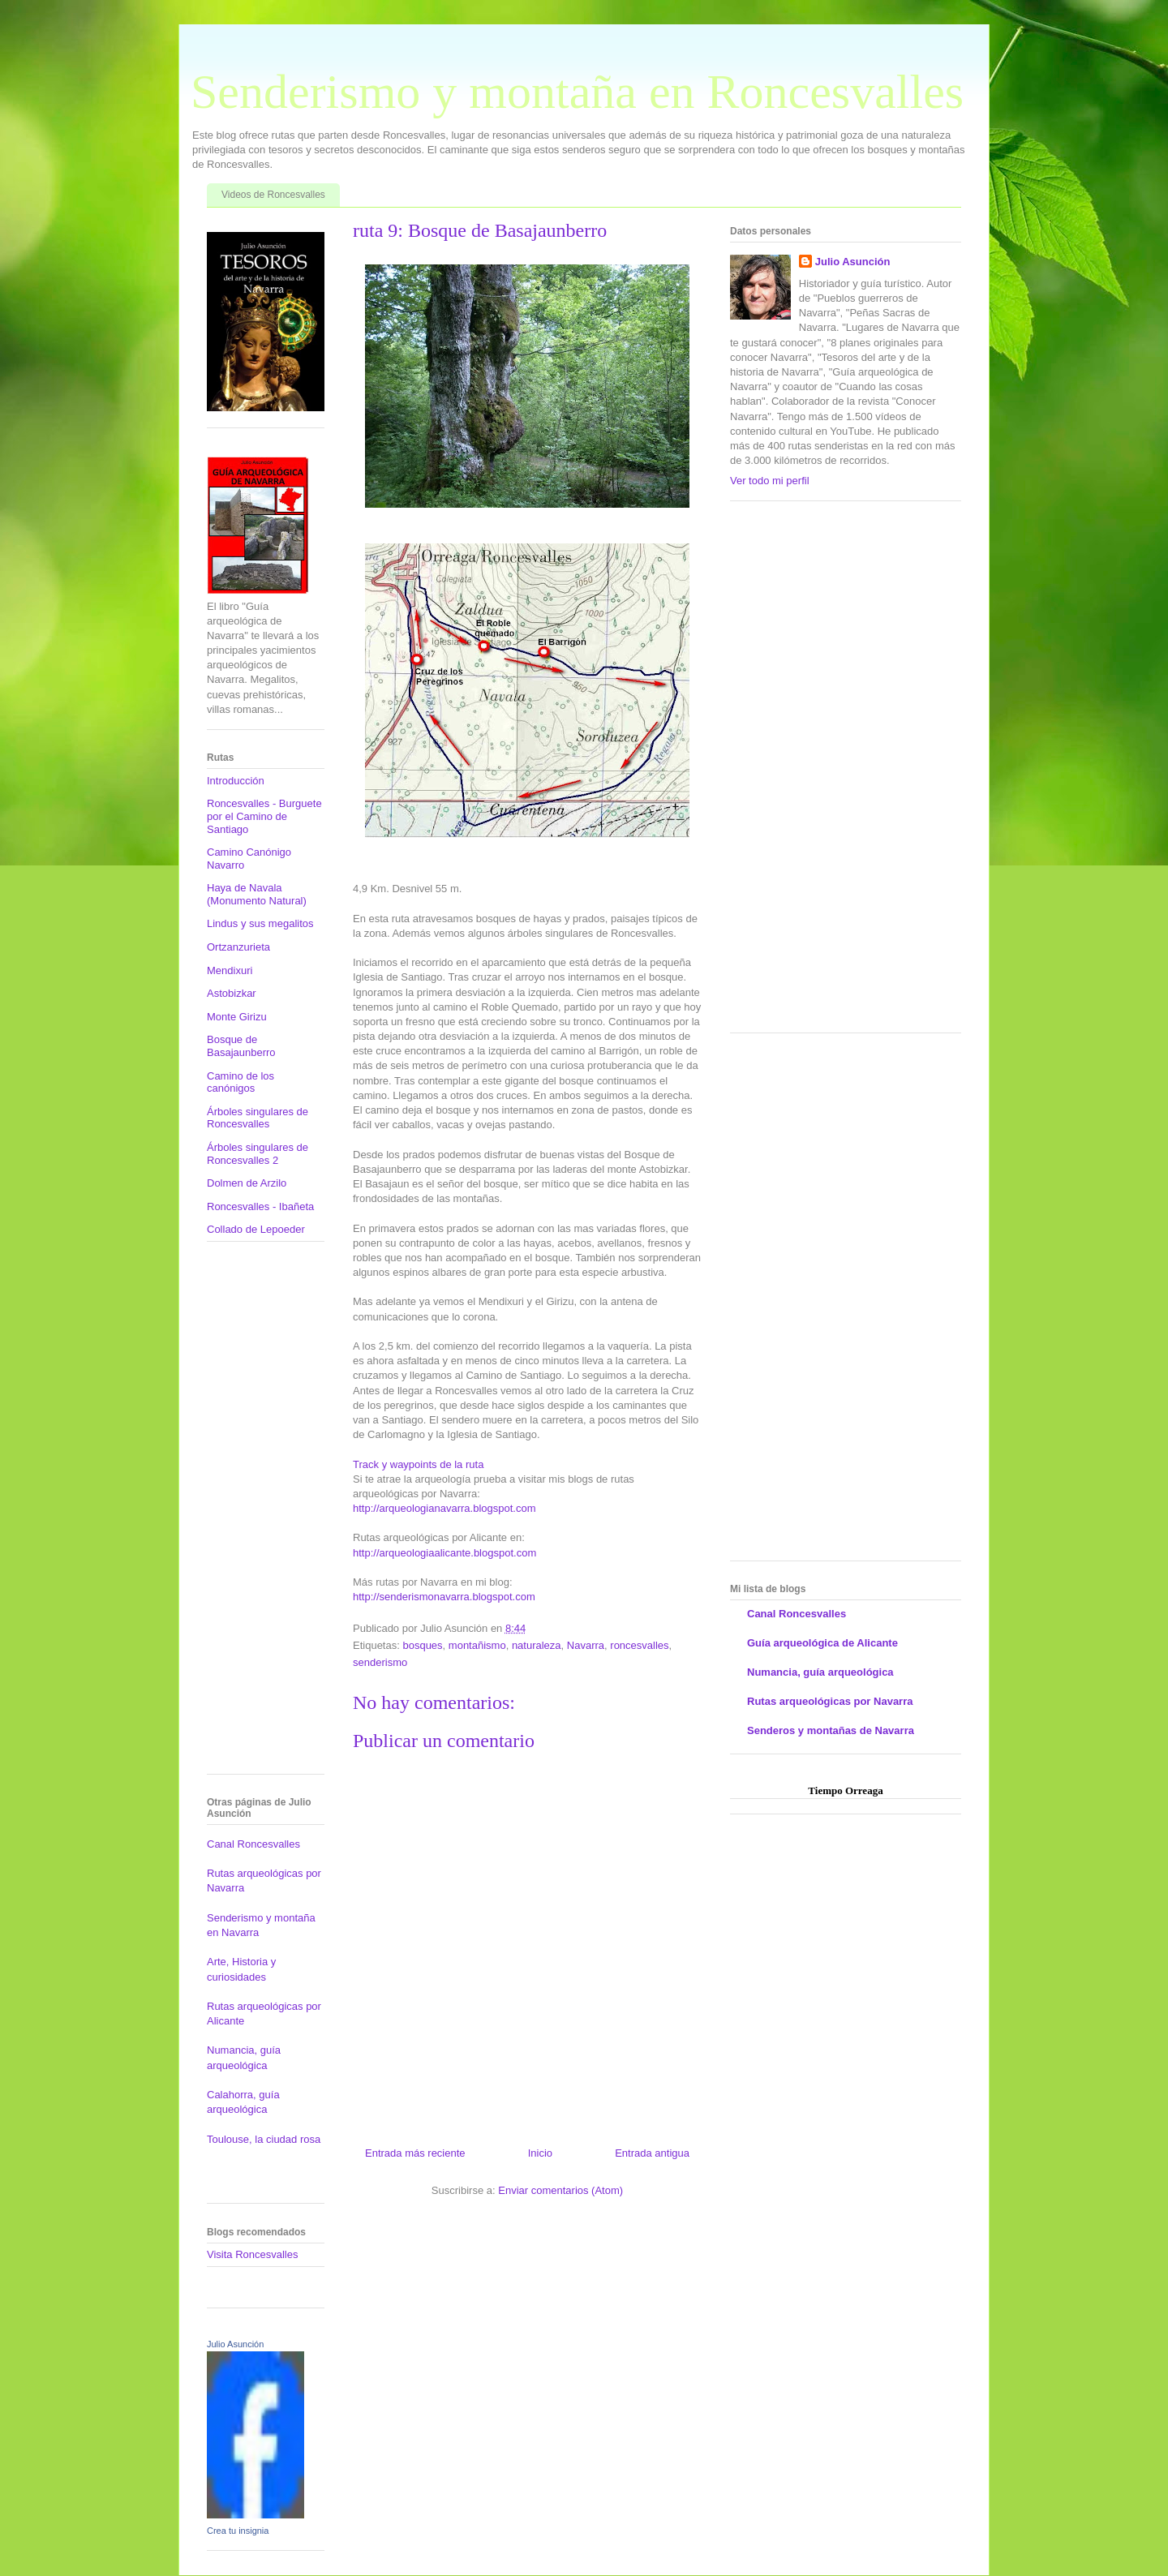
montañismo (477, 1645)
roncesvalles (639, 1645)
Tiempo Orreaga (845, 1790)
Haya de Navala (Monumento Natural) (257, 894)
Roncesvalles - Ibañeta (260, 1206)
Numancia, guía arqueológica (820, 1672)
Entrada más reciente (415, 2153)
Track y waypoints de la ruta (418, 1464)
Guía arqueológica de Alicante (822, 1643)
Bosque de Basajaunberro (241, 1045)
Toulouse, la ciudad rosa (263, 2139)
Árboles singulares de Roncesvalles (257, 1118)
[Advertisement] (255, 1513)
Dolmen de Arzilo (246, 1183)
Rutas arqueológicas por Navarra (829, 1701)
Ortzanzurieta (238, 947)
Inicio (540, 2153)
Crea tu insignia (237, 2530)
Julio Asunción (235, 2344)
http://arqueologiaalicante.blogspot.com (444, 1553)
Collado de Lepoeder (256, 1229)
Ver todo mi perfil (769, 480)
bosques (422, 1645)
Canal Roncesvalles (253, 1844)
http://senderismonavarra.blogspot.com (444, 1597)
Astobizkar (231, 993)
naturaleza (536, 1645)
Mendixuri (229, 970)
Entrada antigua (652, 2153)
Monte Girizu (237, 1017)
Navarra (585, 1645)
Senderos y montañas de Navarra (830, 1730)
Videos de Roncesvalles (273, 194)
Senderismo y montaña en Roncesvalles (577, 91)
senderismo (380, 1662)
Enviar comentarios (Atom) (560, 2190)
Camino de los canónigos (240, 1082)
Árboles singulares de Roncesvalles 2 (257, 1153)
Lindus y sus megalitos (260, 923)
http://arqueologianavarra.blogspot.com (444, 1508)
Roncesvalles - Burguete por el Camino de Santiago (264, 816)
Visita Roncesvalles (252, 2254)
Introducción (235, 781)
